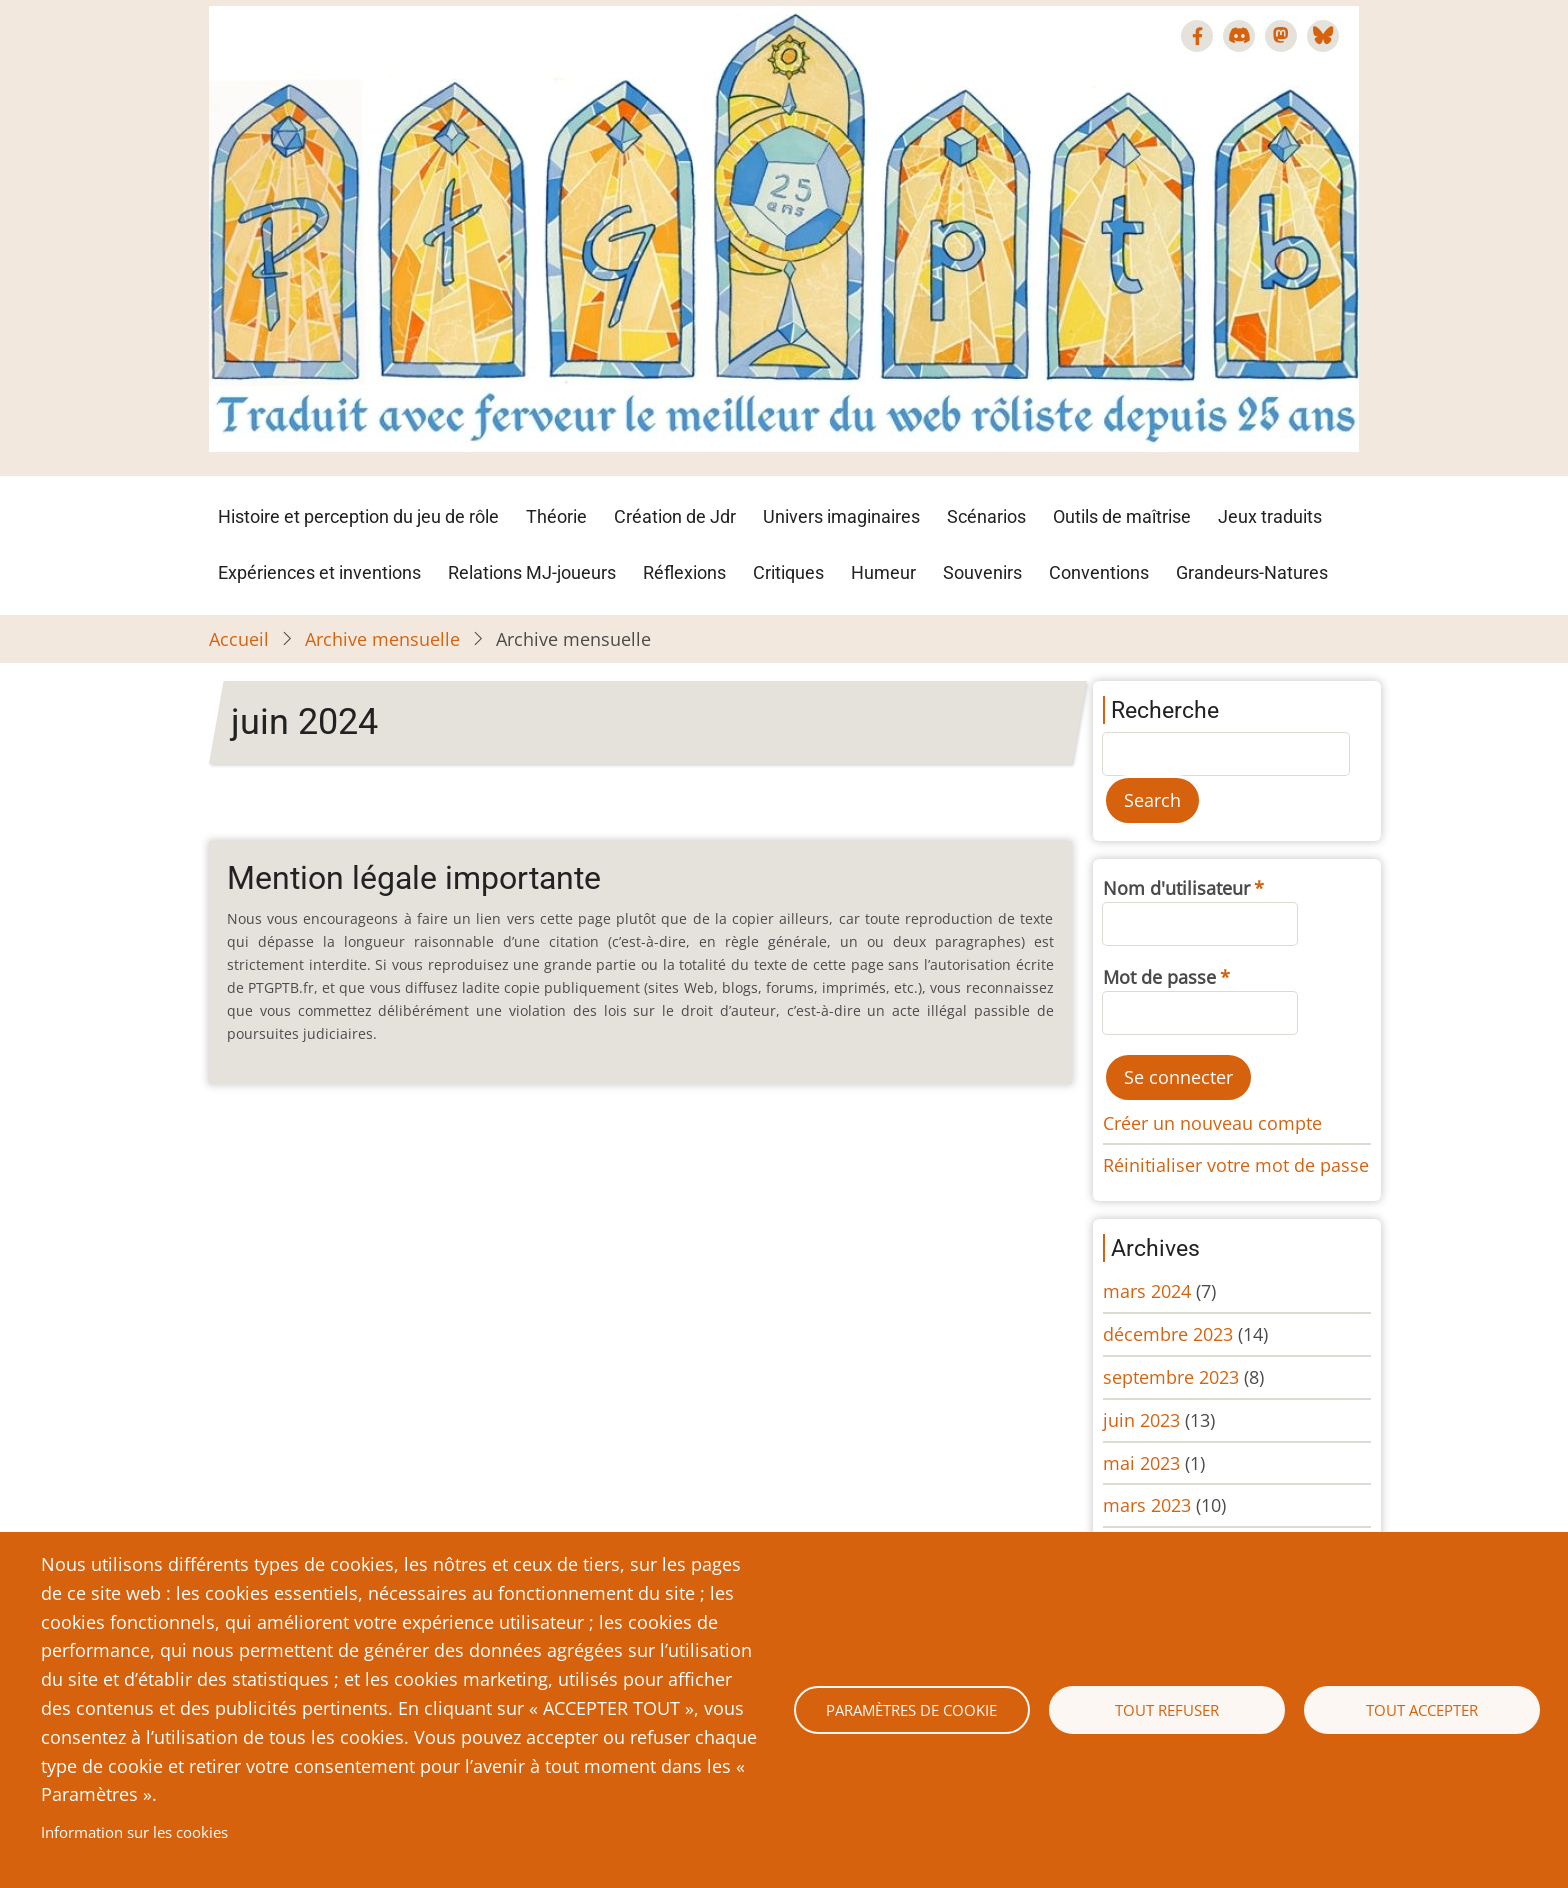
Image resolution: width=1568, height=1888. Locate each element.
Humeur (883, 572)
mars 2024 (1147, 1291)
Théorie (556, 516)
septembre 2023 (1171, 1377)
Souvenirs (982, 572)
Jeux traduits (1270, 516)
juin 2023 (1141, 1420)
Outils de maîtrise (1122, 516)
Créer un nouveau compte (1212, 1123)
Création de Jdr (675, 516)
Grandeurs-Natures (1252, 572)
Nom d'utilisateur (1176, 888)
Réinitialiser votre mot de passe (1236, 1165)
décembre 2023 (1168, 1334)
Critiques (788, 572)
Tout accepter (1422, 1710)
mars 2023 (1147, 1505)
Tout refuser (1167, 1710)
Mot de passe (1159, 977)
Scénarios (986, 516)
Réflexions (684, 572)
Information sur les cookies (134, 1832)
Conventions (1099, 572)
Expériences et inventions (319, 572)
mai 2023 (1141, 1463)
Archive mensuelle (382, 639)
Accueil (239, 639)
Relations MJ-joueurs (532, 572)
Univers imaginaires (841, 516)
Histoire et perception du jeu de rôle (358, 516)
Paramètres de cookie (911, 1710)
